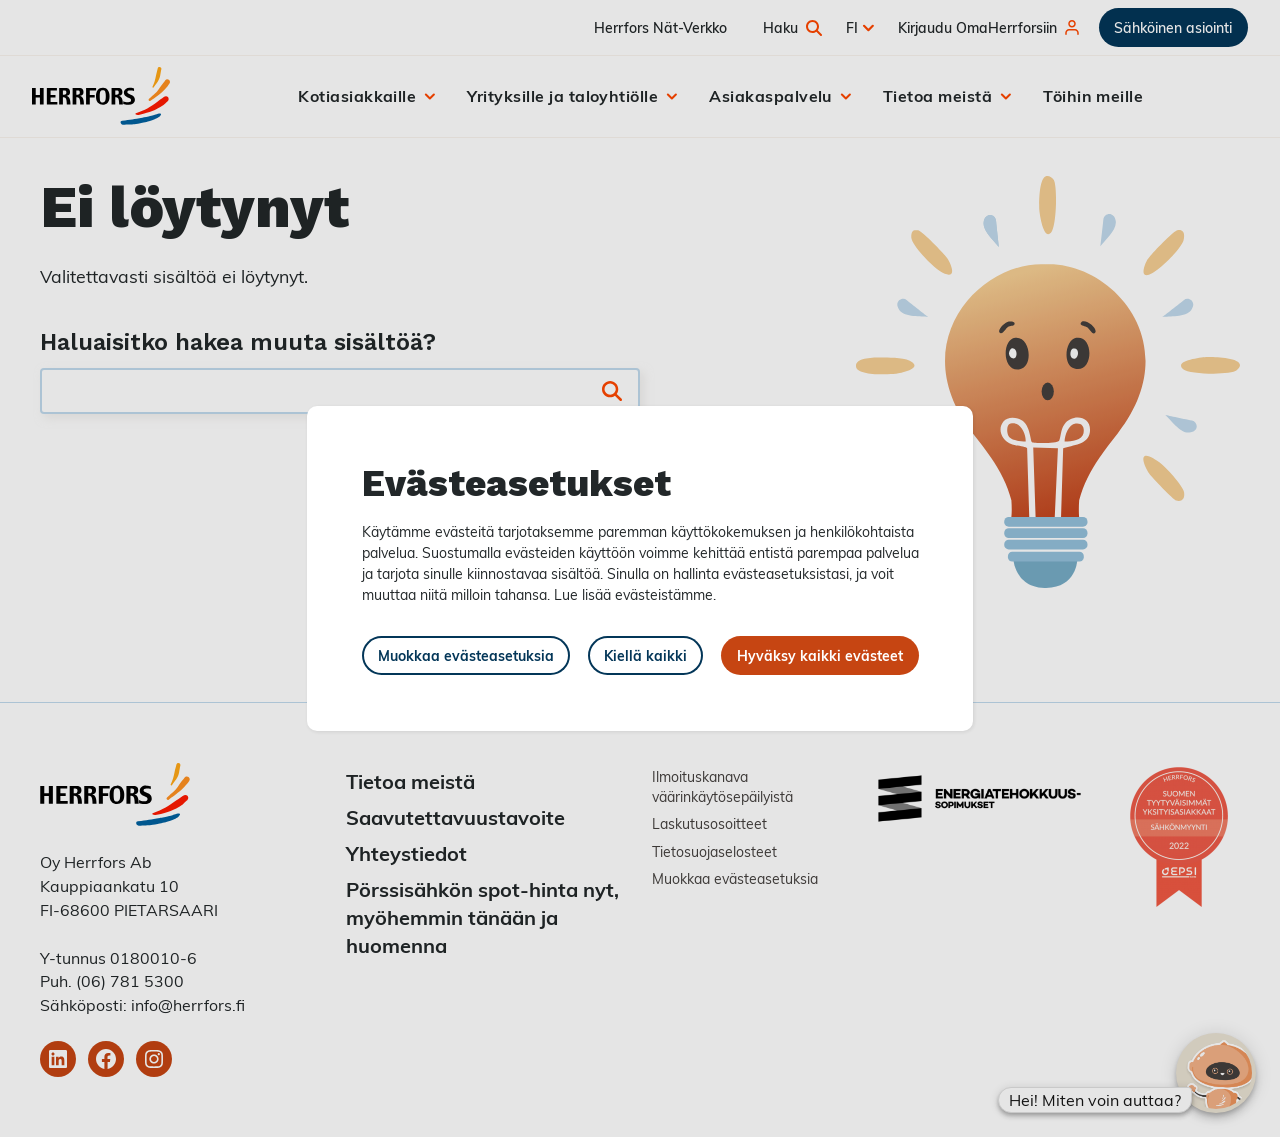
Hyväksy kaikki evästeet (820, 655)
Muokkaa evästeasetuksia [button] (466, 655)
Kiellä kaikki (645, 655)
